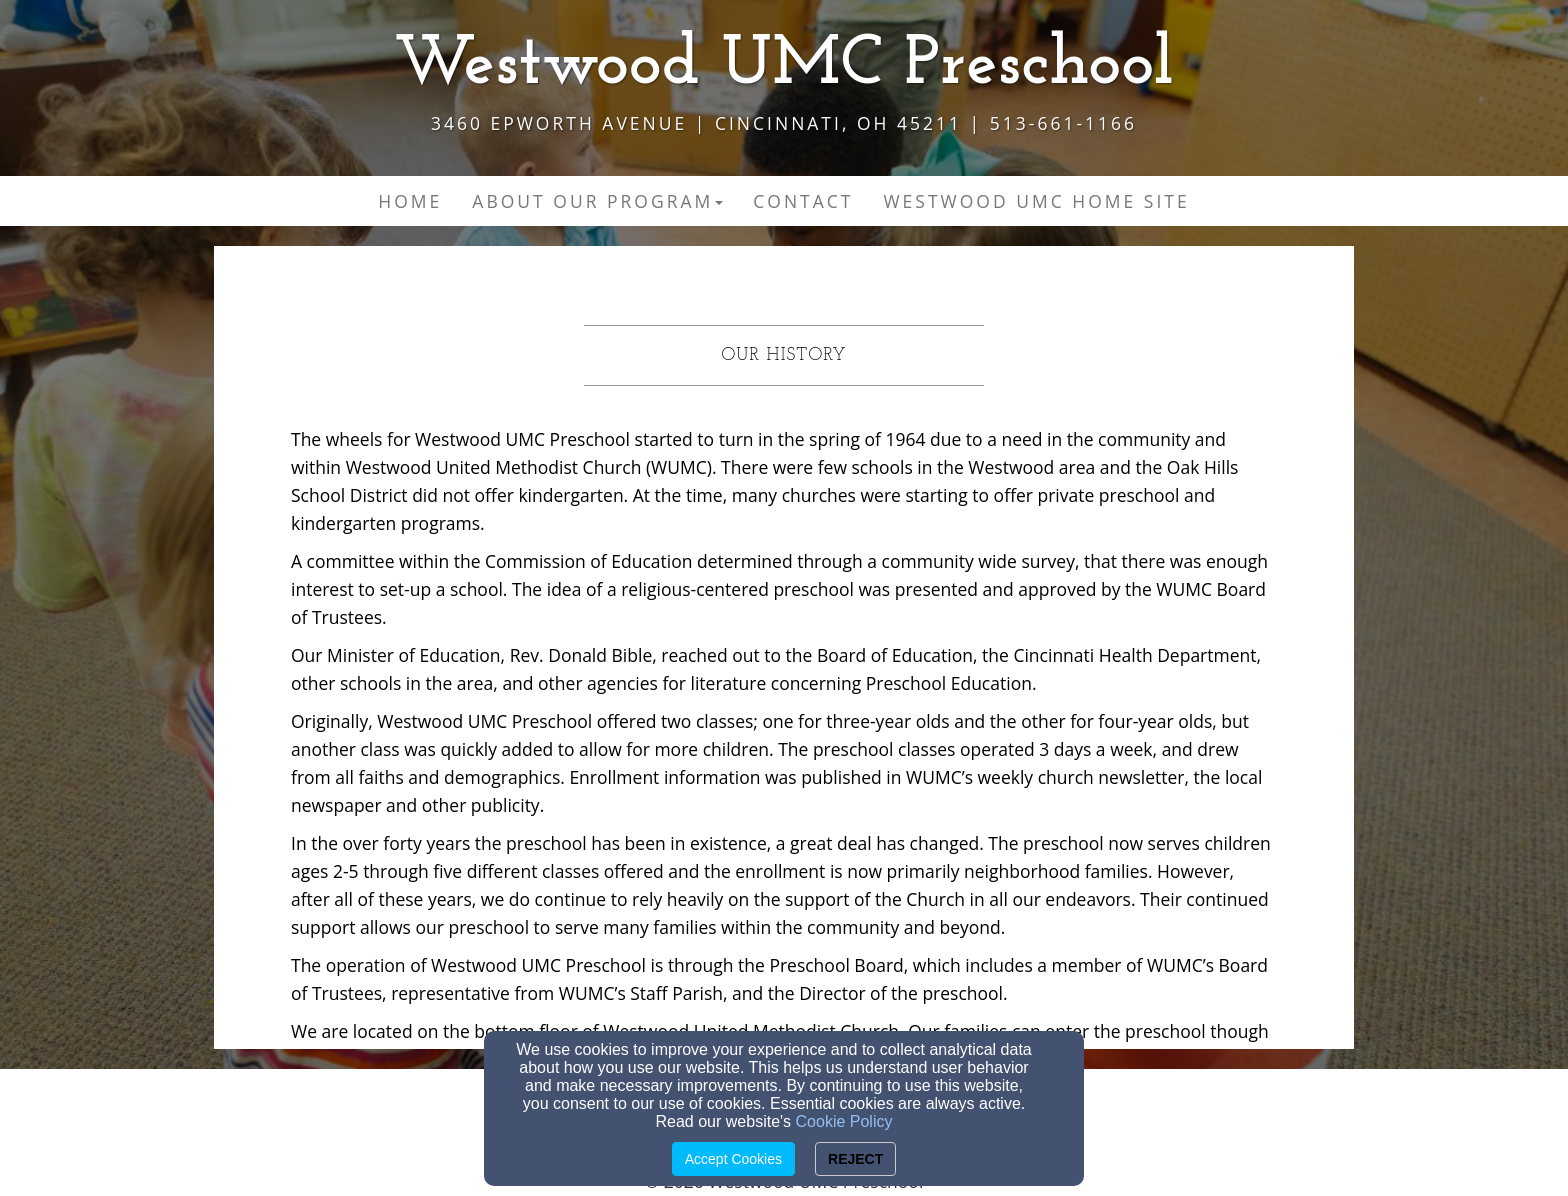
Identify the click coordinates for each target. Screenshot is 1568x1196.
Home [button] (410, 201)
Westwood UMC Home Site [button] (1036, 201)
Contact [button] (803, 201)
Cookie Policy (844, 1121)
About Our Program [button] (597, 201)
